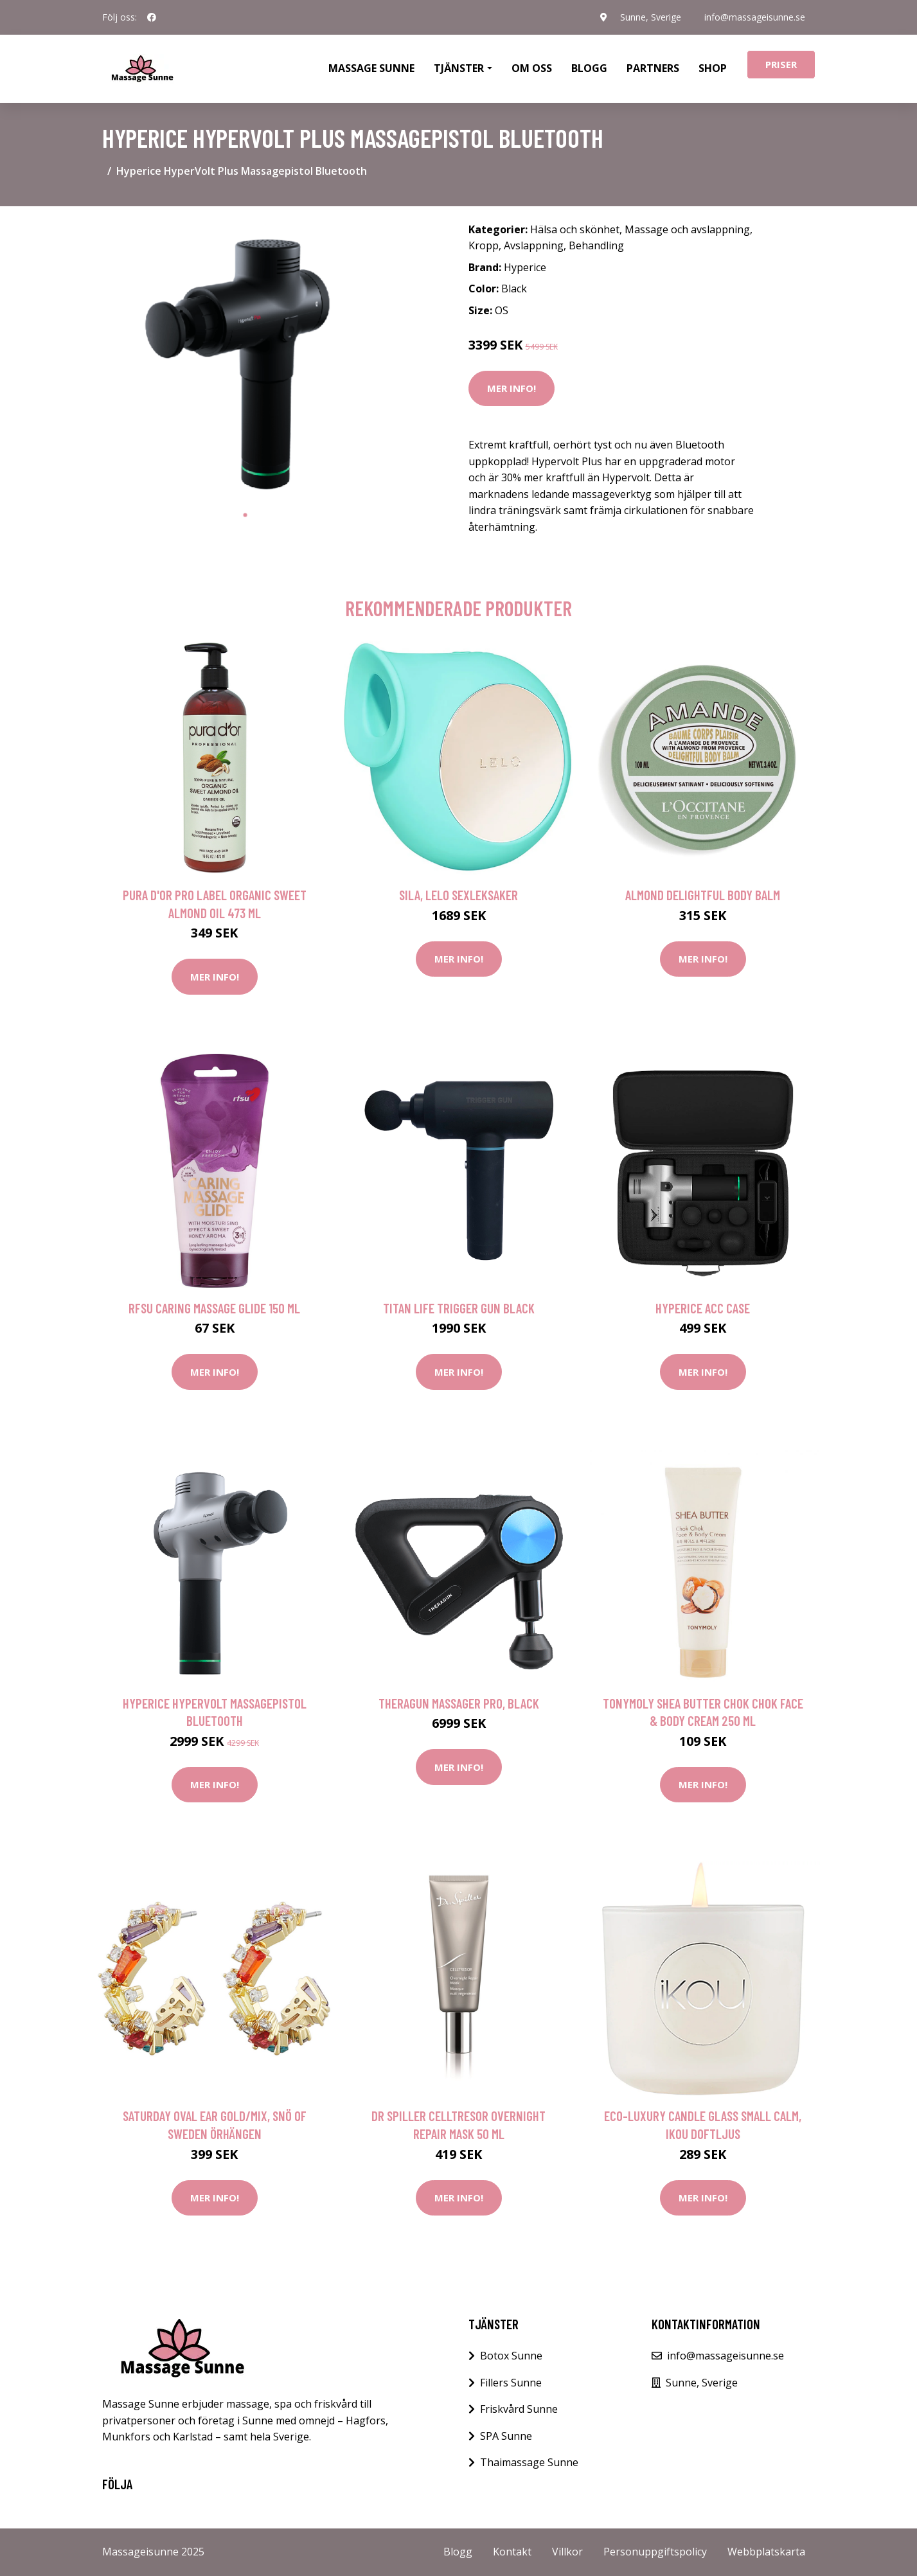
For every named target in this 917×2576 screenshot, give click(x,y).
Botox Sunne (511, 2356)
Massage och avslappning (687, 229)
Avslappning (534, 245)
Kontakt (512, 2552)
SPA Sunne (506, 2436)
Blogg (589, 68)
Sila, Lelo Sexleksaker (458, 895)
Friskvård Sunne (519, 2409)
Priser (781, 64)
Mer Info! (511, 388)
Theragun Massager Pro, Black (458, 1703)
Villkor (567, 2552)
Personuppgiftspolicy (655, 2552)
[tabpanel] (245, 359)
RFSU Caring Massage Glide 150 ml (214, 1308)
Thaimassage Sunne (529, 2462)
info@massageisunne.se (754, 17)
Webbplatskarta (766, 2552)
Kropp (483, 245)
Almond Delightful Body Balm (702, 895)
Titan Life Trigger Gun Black (459, 1308)
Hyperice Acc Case (702, 1308)
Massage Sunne (371, 68)
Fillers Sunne (511, 2383)
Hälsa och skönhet (574, 229)
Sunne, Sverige (650, 17)
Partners (653, 68)
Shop (713, 68)
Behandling (596, 245)
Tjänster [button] (459, 68)
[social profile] (151, 17)
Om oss (532, 68)
